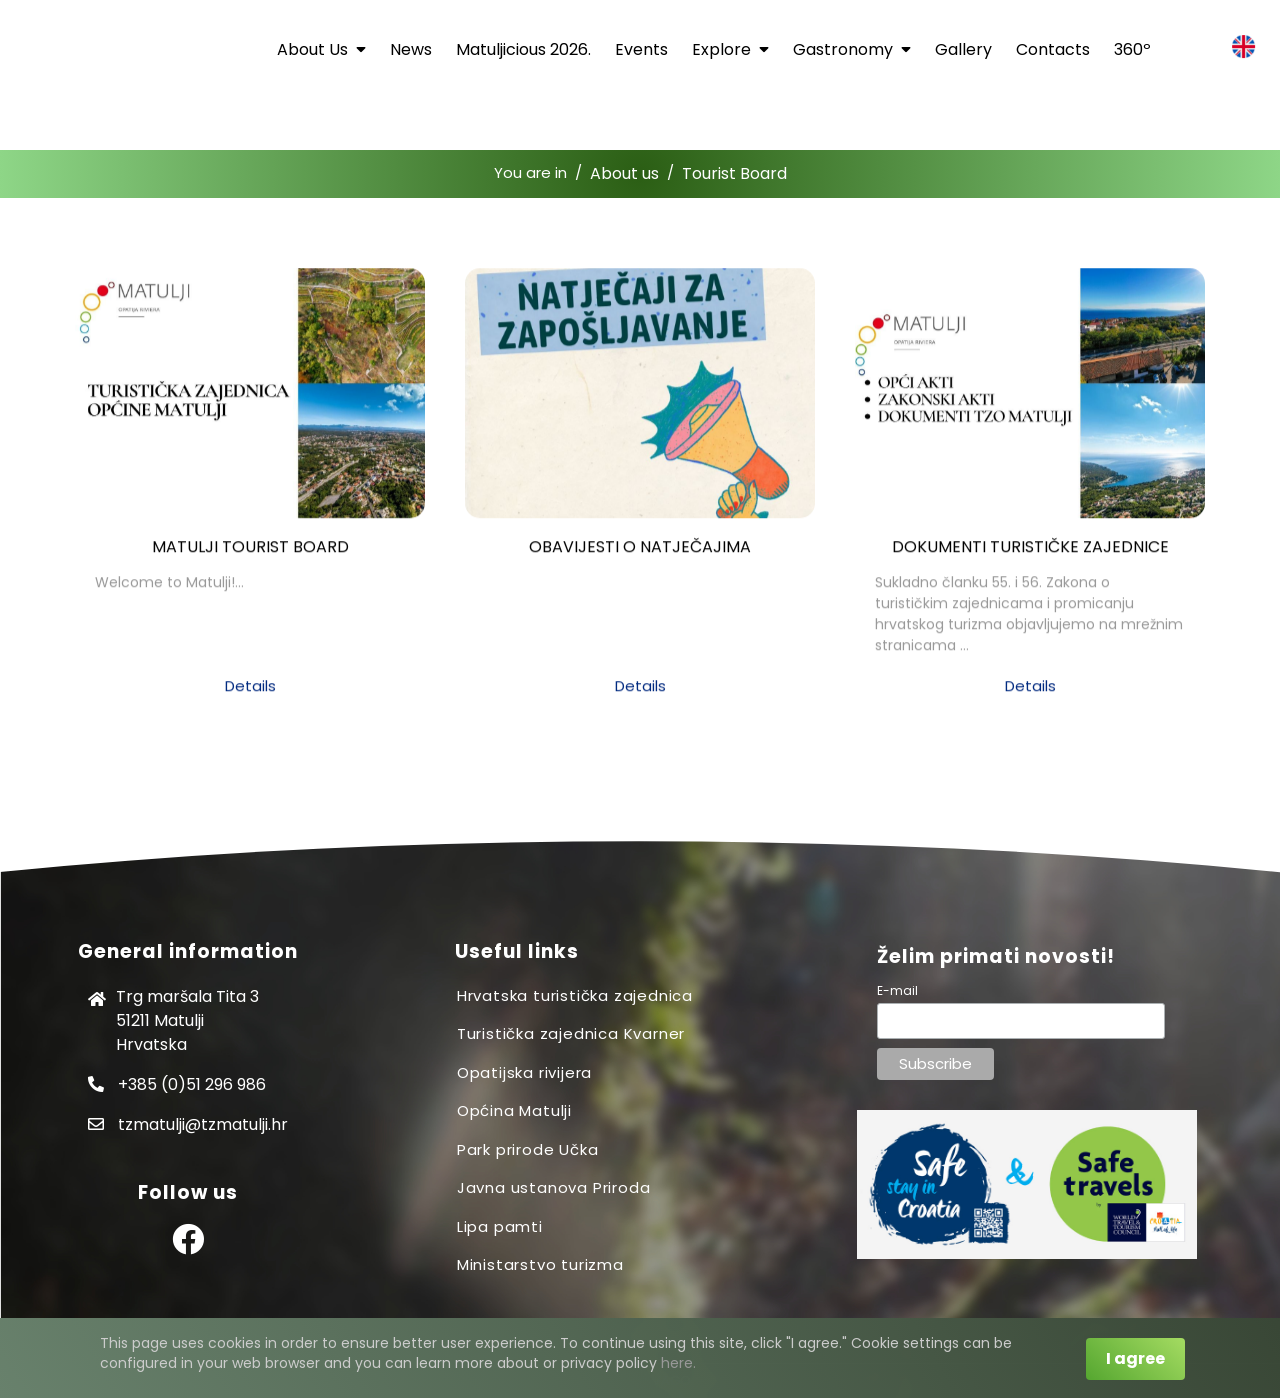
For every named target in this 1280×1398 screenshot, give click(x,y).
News (411, 49)
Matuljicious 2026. (523, 49)
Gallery (963, 49)
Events (641, 49)
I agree (1135, 1358)
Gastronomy (852, 49)
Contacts (1053, 49)
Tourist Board (734, 173)
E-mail (897, 990)
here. (678, 1363)
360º (1132, 49)
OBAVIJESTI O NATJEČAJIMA (640, 554)
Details (250, 693)
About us (321, 49)
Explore (730, 49)
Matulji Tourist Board (250, 554)
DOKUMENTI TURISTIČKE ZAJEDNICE (1030, 554)
